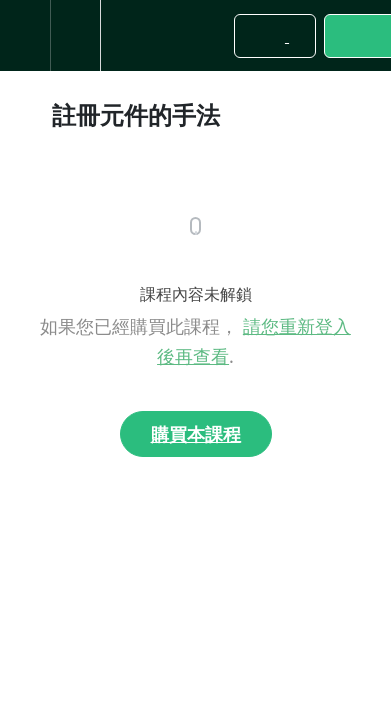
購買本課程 (196, 434)
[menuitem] (75, 35)
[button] (25, 35)
